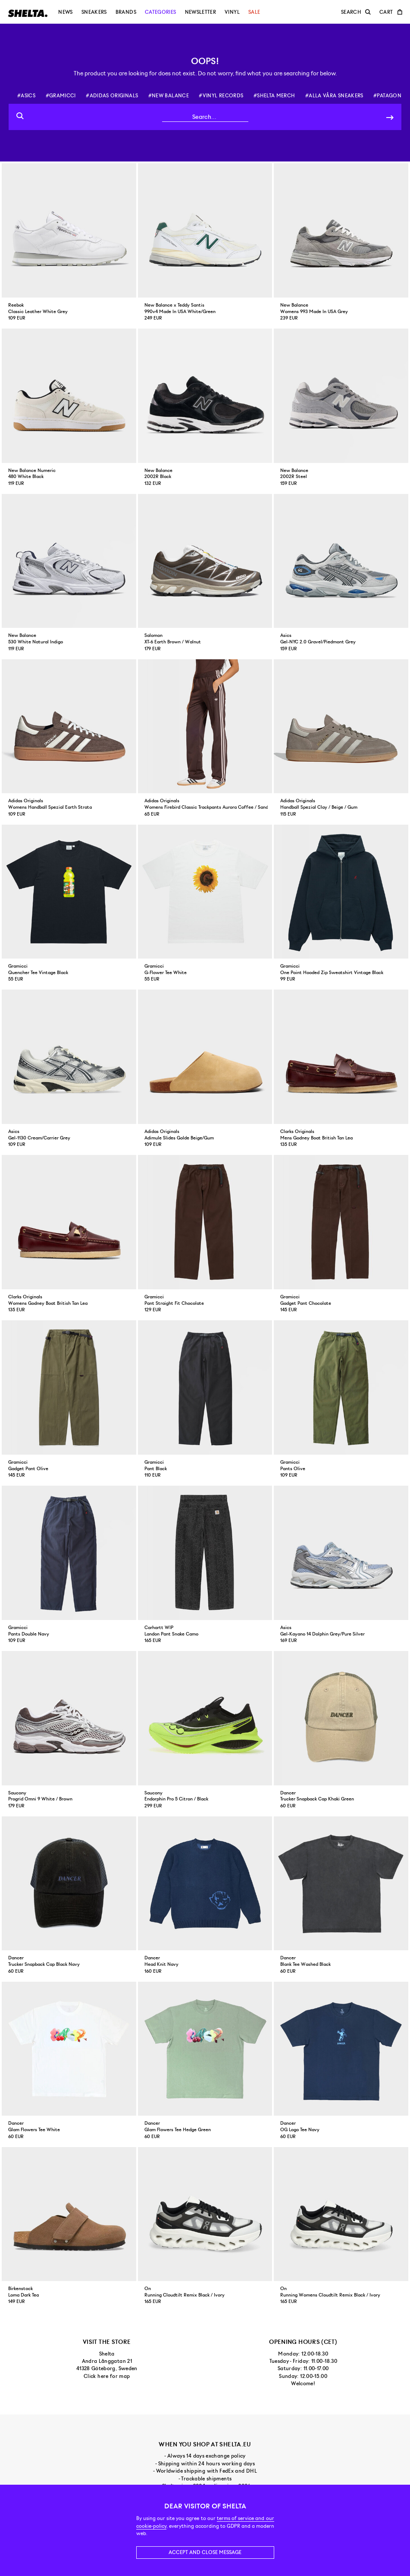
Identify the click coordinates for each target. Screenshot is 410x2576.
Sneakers (94, 12)
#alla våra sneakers (334, 96)
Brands (126, 12)
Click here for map (107, 2376)
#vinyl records (221, 96)
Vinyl (232, 12)
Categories (160, 12)
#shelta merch (274, 96)
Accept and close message (205, 2552)
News (65, 12)
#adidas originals (112, 96)
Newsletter (200, 12)
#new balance (168, 96)
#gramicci (61, 96)
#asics (26, 96)
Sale (254, 12)
